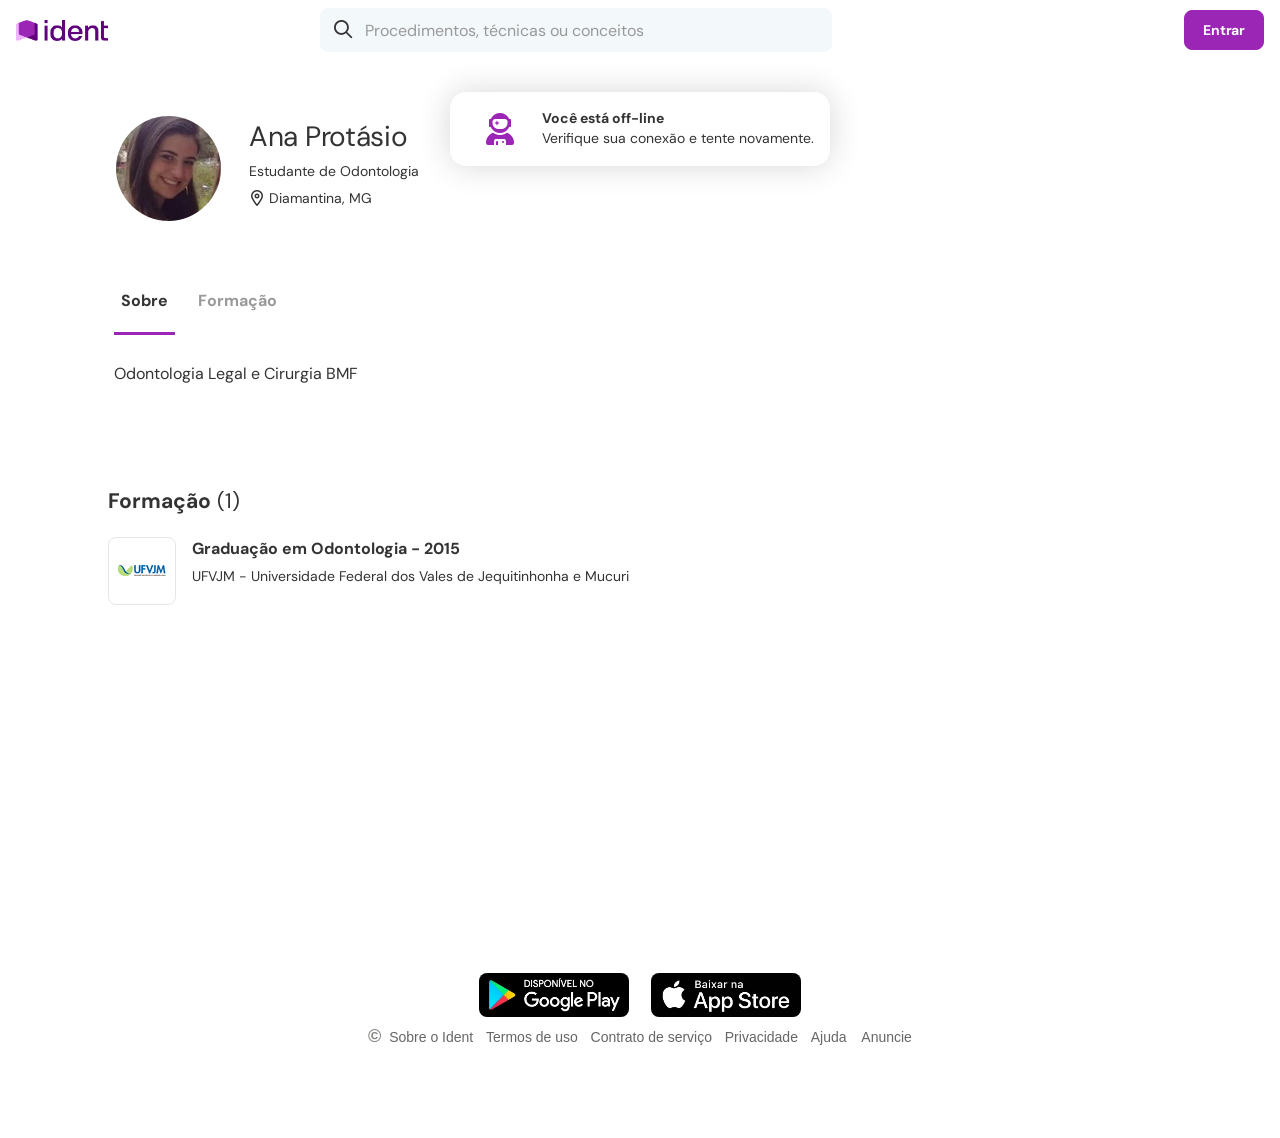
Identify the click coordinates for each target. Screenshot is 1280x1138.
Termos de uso (532, 1037)
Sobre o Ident (431, 1037)
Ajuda (829, 1037)
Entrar (1224, 30)
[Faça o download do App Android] (554, 995)
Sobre (144, 300)
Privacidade (761, 1037)
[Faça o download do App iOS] (726, 995)
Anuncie (886, 1037)
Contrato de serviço (651, 1037)
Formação (237, 300)
